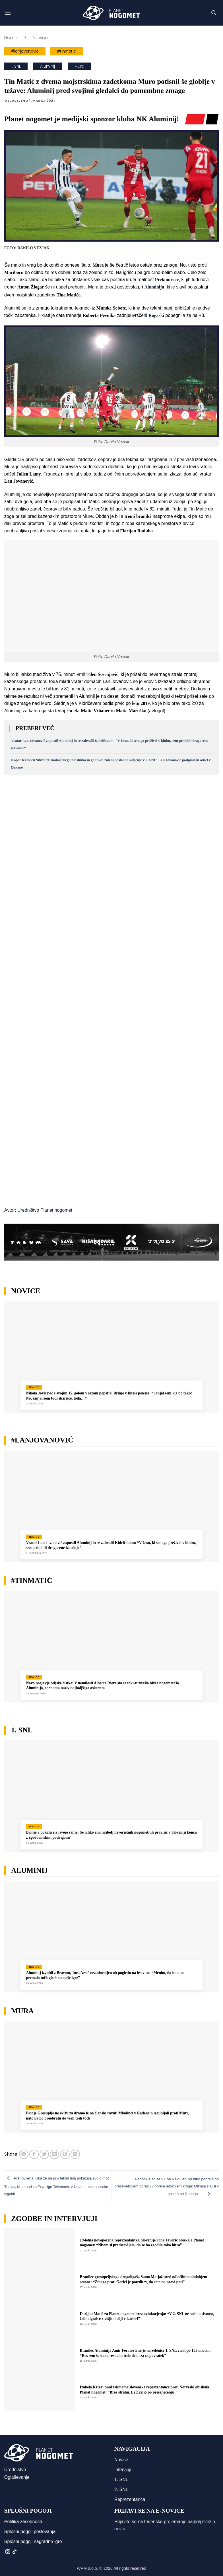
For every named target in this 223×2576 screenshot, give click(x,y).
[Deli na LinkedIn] (75, 2154)
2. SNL (121, 2489)
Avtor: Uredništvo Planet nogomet (38, 1210)
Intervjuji (122, 2469)
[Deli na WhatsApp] (23, 2154)
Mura (79, 66)
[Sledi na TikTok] (14, 2551)
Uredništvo (15, 2469)
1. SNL (16, 66)
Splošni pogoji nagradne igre (33, 2541)
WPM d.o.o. (87, 2568)
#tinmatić (66, 51)
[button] (7, 13)
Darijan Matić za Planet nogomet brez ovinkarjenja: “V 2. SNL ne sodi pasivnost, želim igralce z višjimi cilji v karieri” (147, 2316)
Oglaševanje (17, 2477)
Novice (40, 37)
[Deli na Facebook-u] (34, 2154)
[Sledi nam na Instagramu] (7, 2551)
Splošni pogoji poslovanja (30, 2531)
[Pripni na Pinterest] (65, 2154)
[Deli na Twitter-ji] (44, 2154)
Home (10, 37)
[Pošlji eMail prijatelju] (54, 2154)
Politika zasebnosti (23, 2521)
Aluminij (47, 66)
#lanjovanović (25, 51)
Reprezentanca (129, 2499)
